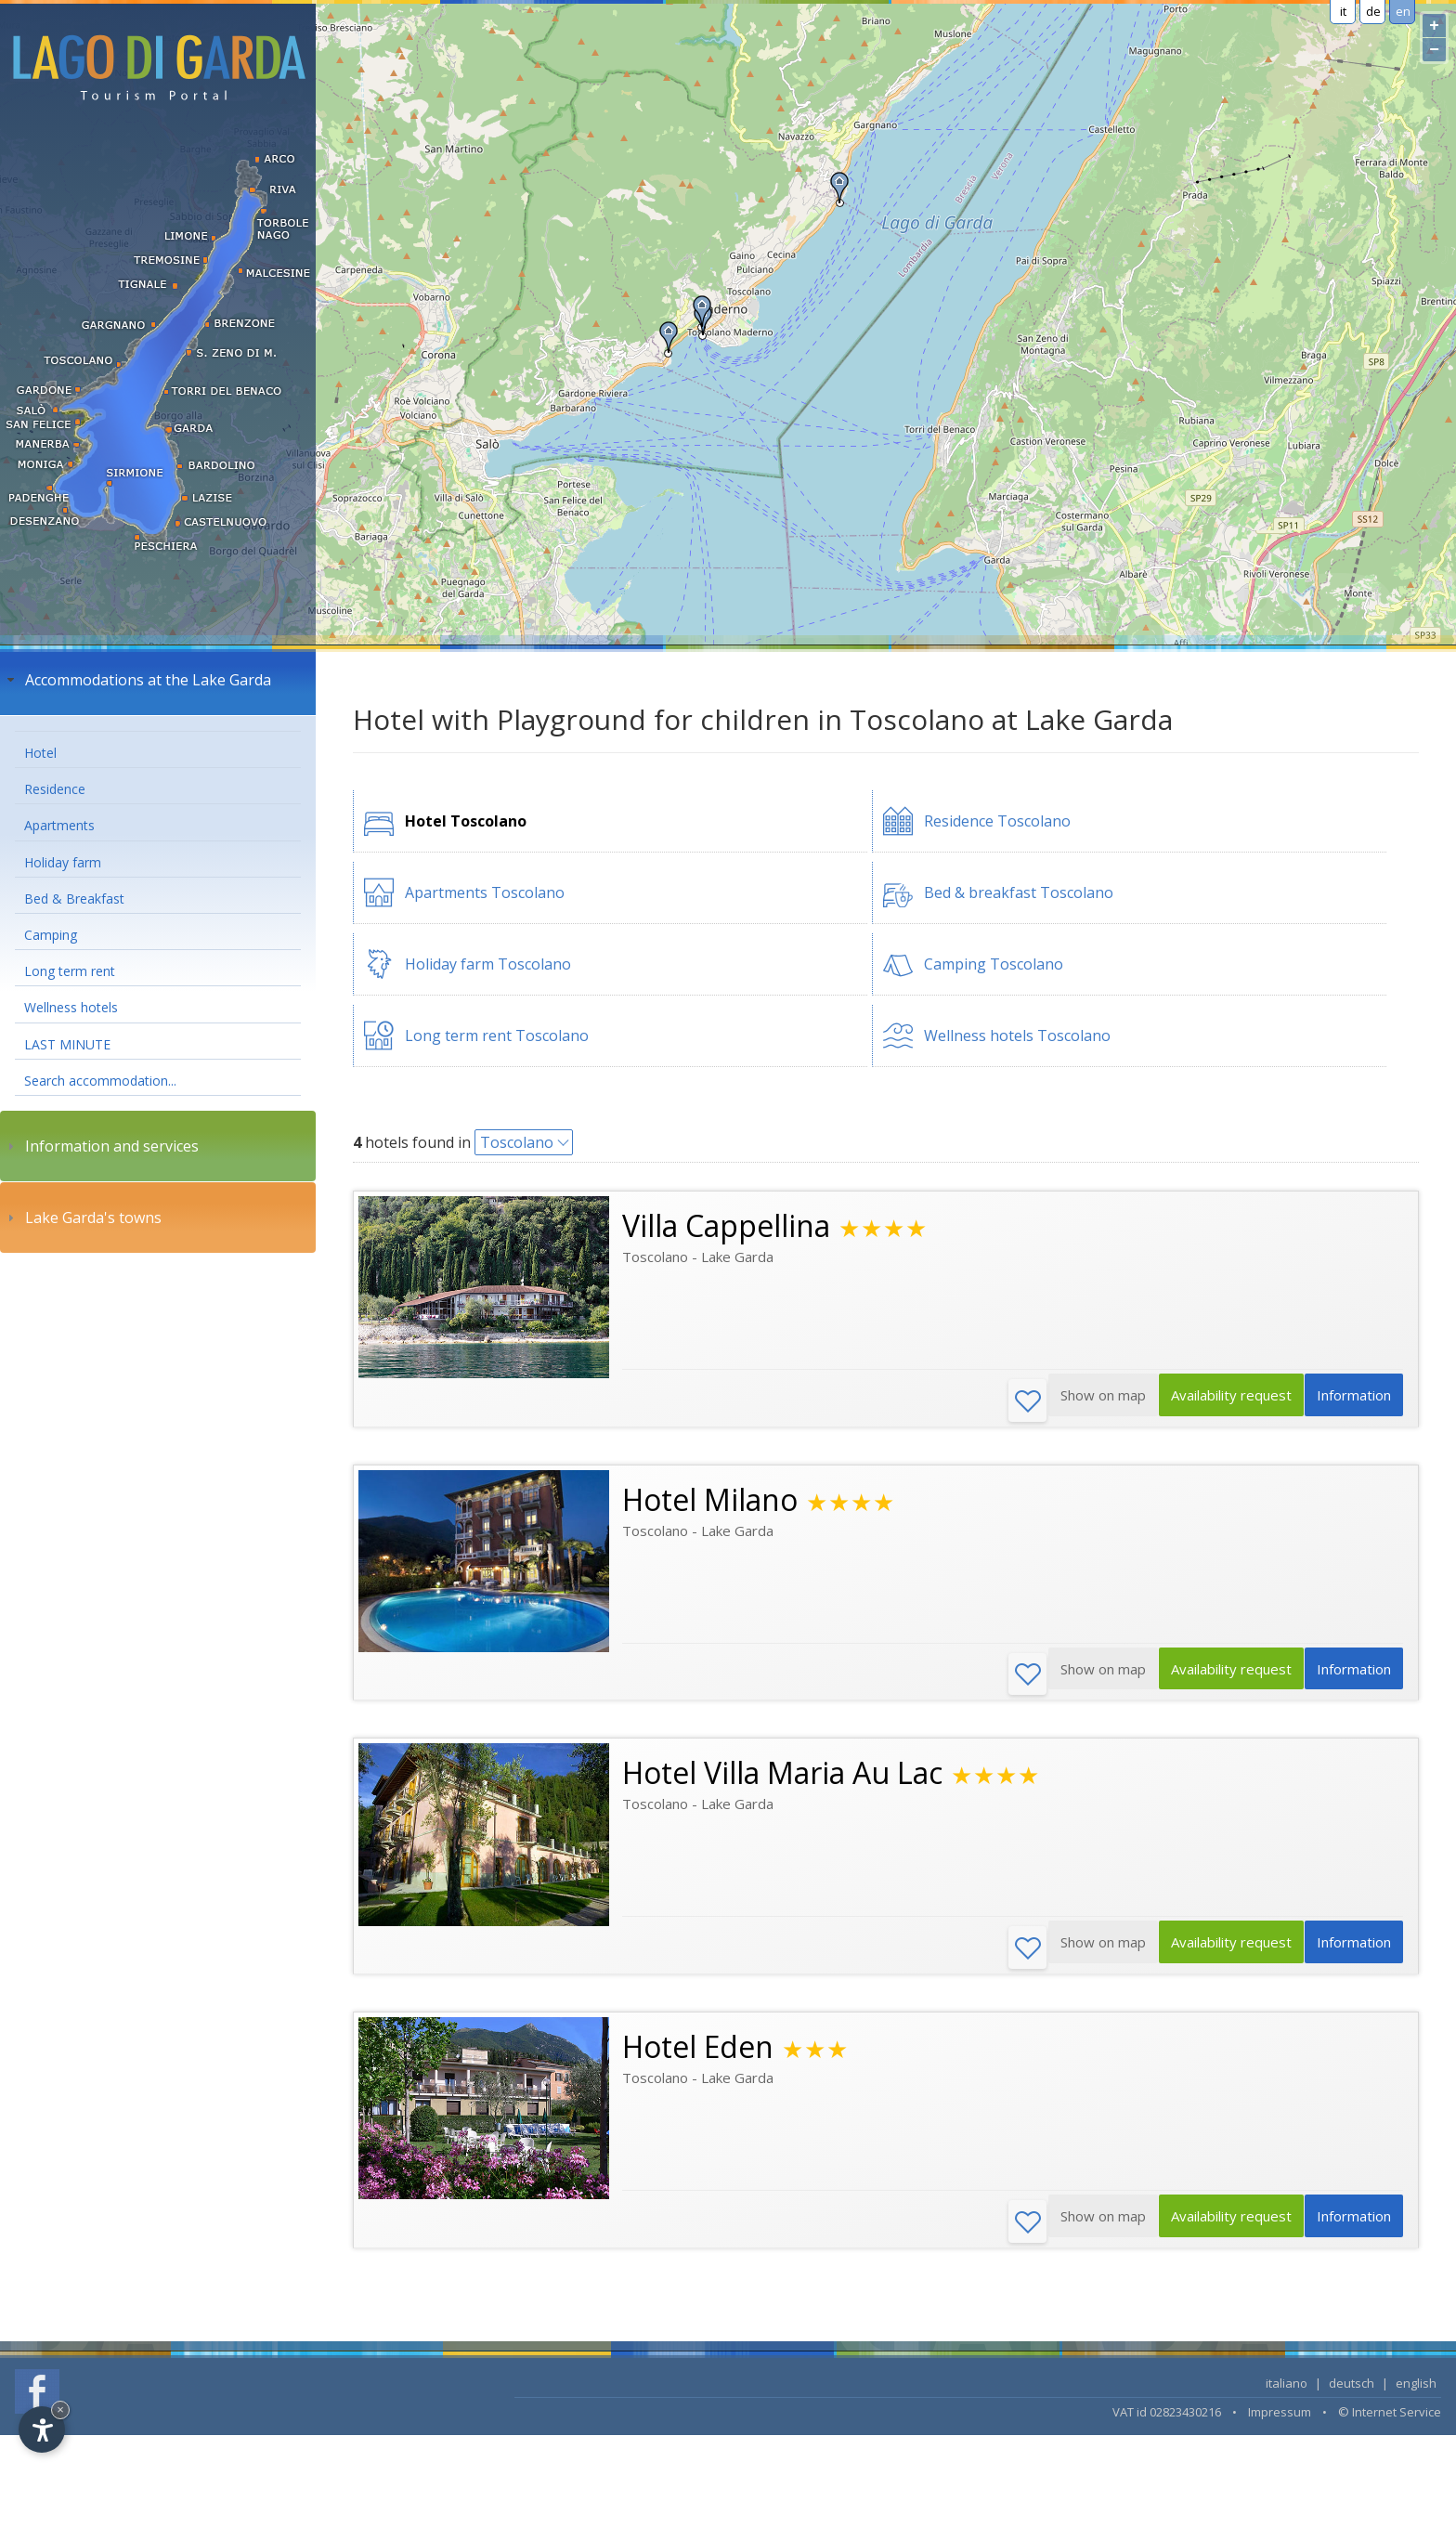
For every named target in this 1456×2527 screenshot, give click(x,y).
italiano (1286, 2391)
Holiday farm (62, 862)
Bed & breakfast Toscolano (1018, 892)
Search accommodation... (100, 1080)
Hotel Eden (698, 2053)
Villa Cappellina (726, 1225)
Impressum (1279, 2420)
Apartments (59, 825)
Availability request (1218, 1401)
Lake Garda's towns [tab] (82, 1217)
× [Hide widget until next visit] (60, 2409)
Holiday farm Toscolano (488, 964)
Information (1350, 1401)
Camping (50, 935)
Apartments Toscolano (485, 892)
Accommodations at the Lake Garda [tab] (137, 680)
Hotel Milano (710, 1501)
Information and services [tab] (101, 1146)
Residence (54, 789)
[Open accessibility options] (42, 2429)
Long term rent (69, 971)
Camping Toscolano (993, 964)
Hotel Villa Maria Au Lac (782, 1777)
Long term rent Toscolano (497, 1035)
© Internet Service (1389, 2420)
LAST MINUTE (67, 1044)
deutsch (1351, 2391)
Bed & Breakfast (74, 898)
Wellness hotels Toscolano (1017, 1035)
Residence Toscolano (997, 821)
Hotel (40, 753)
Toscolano (516, 1142)
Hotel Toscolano (465, 821)
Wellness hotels (71, 1007)
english (1416, 2391)
